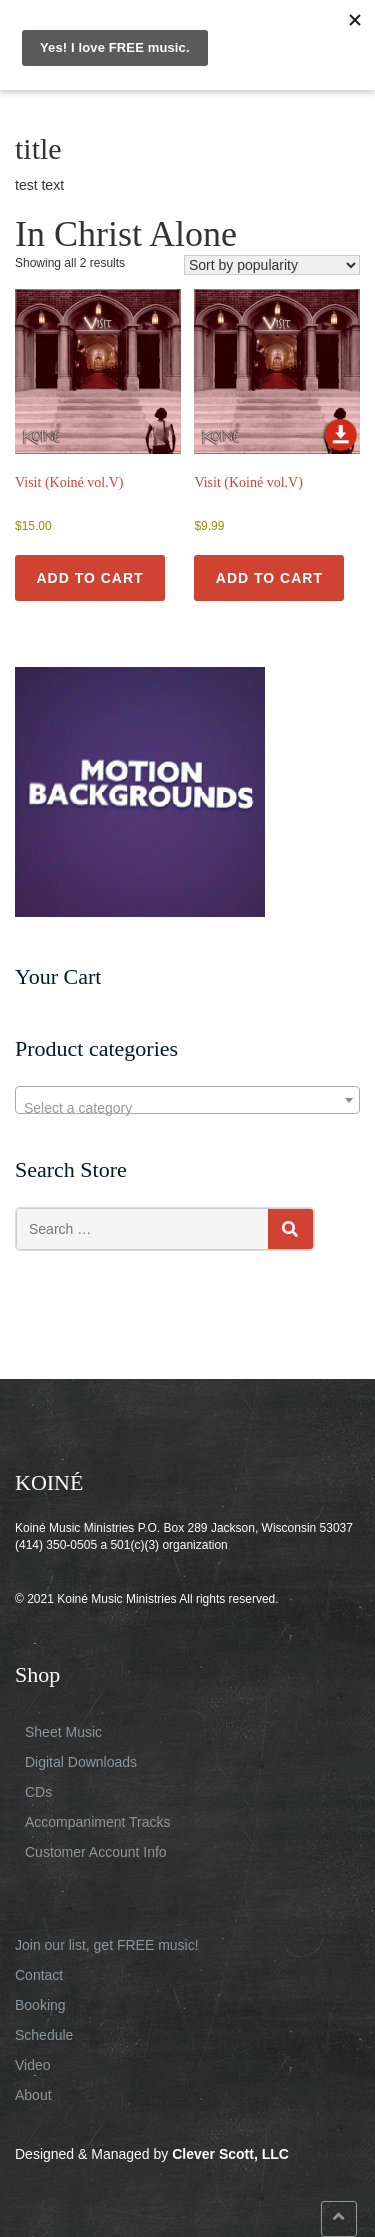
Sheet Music (63, 1732)
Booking (40, 2005)
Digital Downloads (81, 1762)
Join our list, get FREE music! (107, 1945)
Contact (39, 1975)
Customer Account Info (96, 1852)
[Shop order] (272, 265)
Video (33, 2065)
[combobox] (187, 1100)
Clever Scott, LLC (230, 2154)
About (33, 2095)
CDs (38, 1792)
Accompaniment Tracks (98, 1822)
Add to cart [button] (89, 578)
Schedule (44, 2035)
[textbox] (187, 1108)
